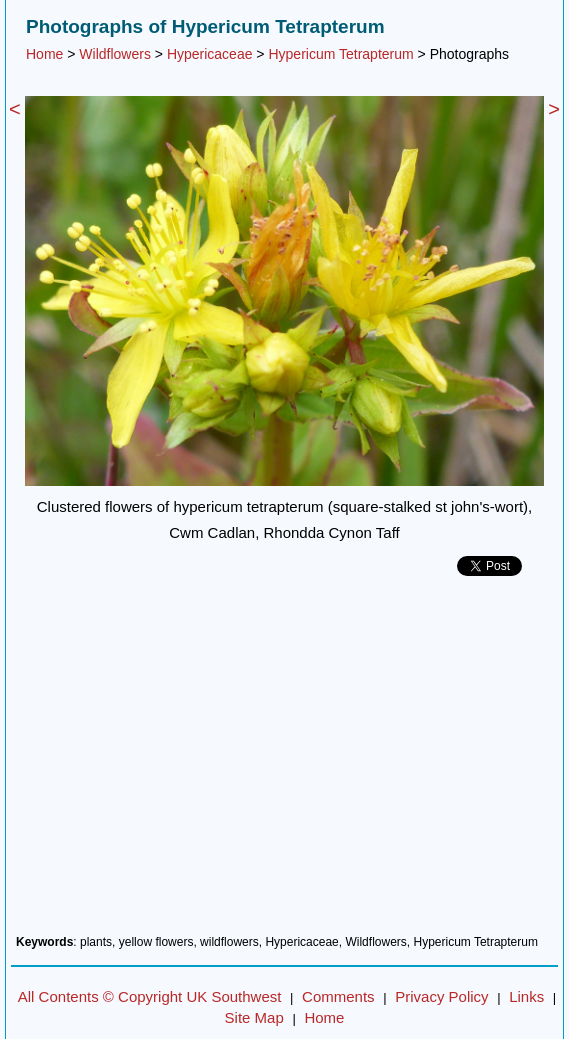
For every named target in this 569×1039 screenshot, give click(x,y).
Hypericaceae (210, 54)
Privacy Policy (441, 996)
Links (526, 996)
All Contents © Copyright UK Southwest (150, 996)
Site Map (254, 1017)
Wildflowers (115, 54)
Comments (338, 996)
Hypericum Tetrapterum (340, 54)
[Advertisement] (284, 763)
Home (44, 54)
